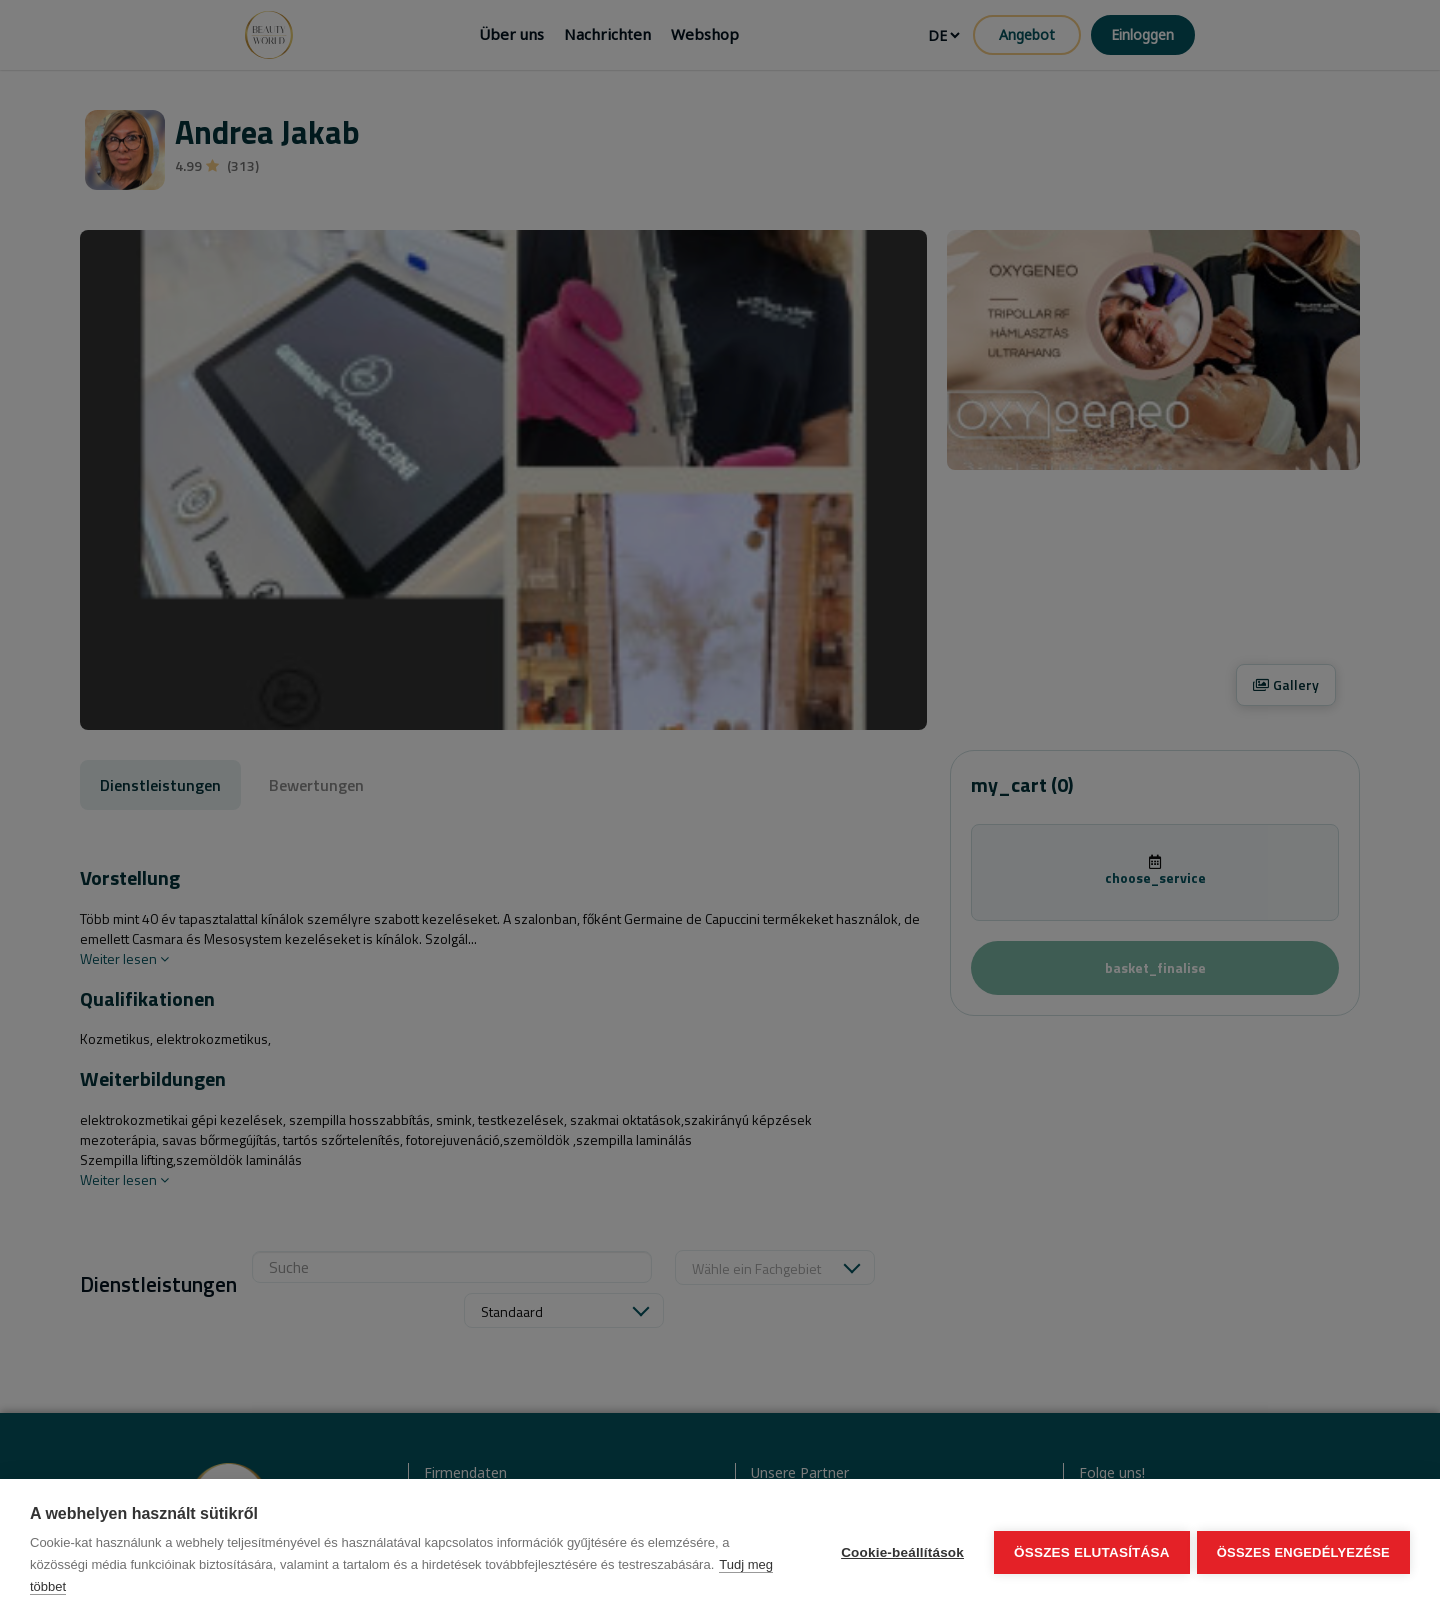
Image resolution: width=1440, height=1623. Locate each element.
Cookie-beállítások (899, 1551)
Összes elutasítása (1089, 1551)
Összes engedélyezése (1303, 1551)
